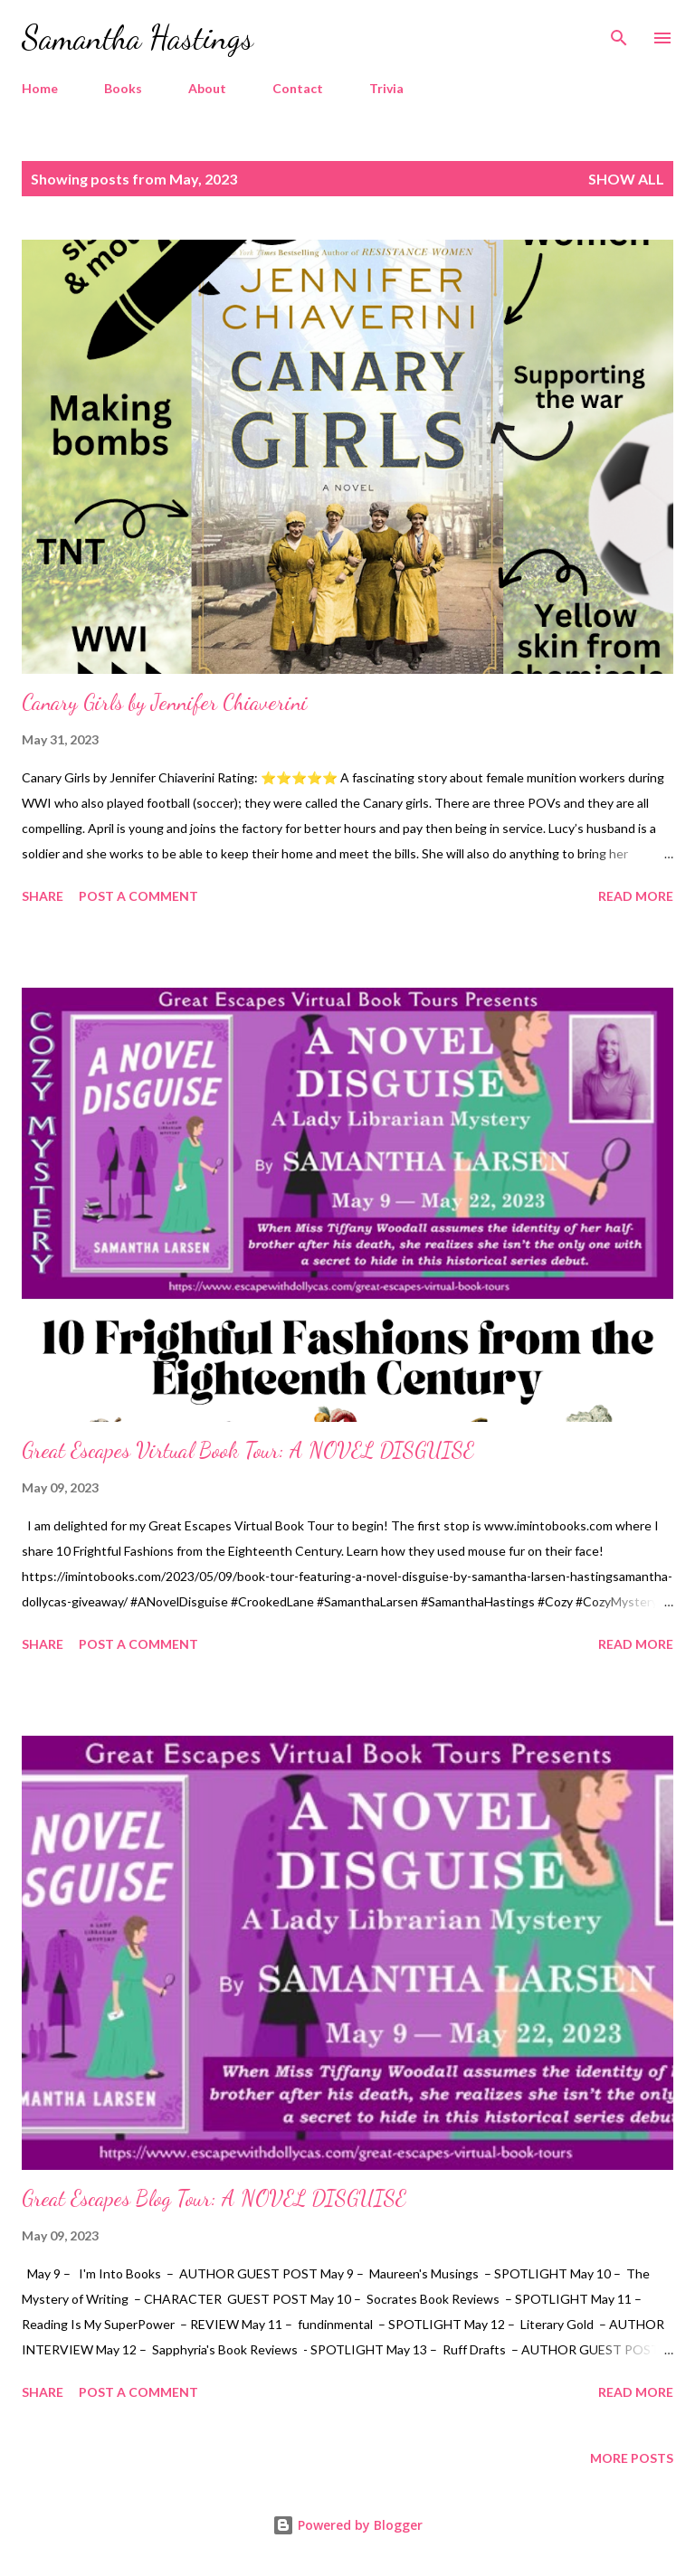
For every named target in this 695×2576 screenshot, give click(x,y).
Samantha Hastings (137, 37)
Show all (626, 178)
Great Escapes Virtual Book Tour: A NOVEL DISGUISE (248, 1450)
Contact (297, 88)
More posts (631, 2458)
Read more (635, 896)
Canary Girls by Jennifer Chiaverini (165, 702)
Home (40, 88)
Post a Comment (138, 896)
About (207, 88)
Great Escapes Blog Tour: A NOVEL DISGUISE (214, 2198)
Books (123, 88)
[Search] (619, 32)
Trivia (386, 88)
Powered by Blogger (347, 2524)
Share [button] (42, 896)
